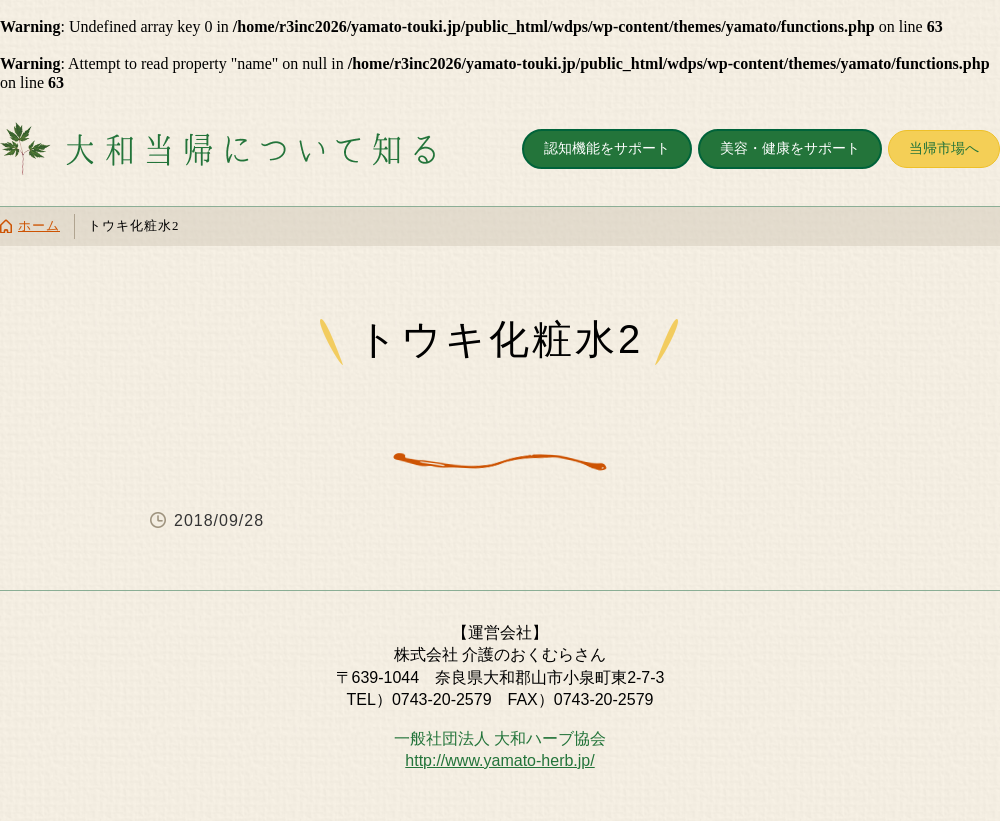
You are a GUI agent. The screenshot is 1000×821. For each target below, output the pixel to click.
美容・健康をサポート (790, 148)
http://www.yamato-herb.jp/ (499, 760)
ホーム (39, 226)
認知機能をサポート (607, 148)
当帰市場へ (944, 148)
